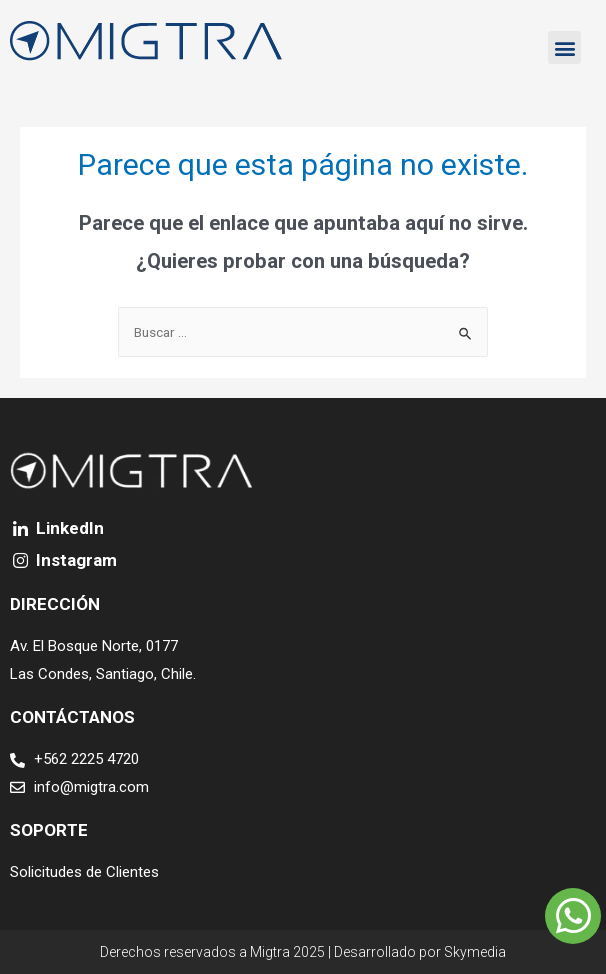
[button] (564, 47)
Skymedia (475, 952)
